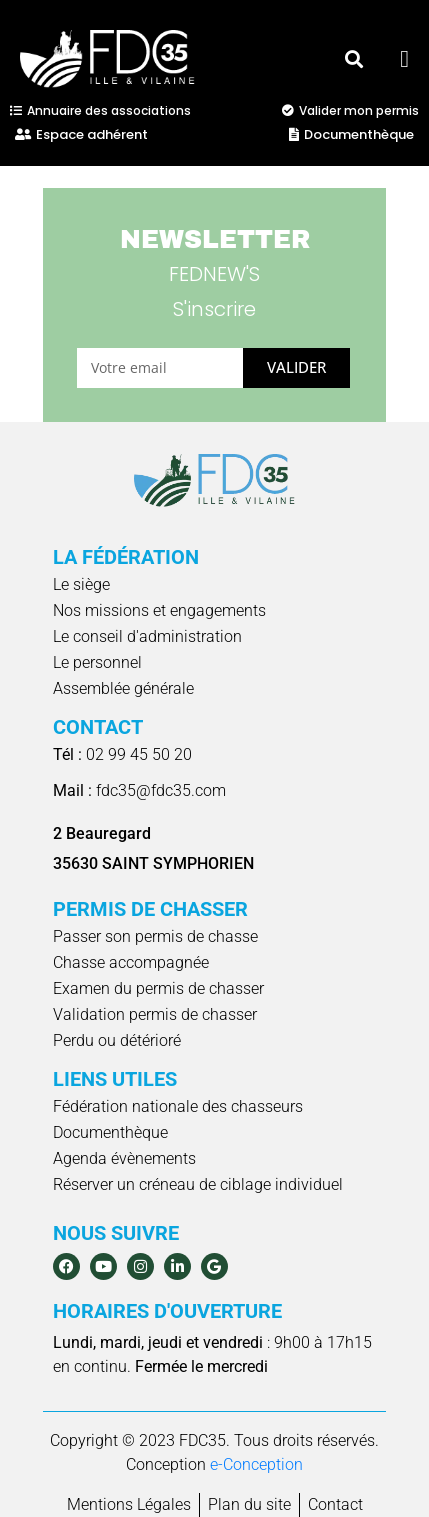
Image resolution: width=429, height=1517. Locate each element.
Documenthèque (110, 1132)
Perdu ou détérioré (117, 1040)
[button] (353, 59)
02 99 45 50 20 (122, 754)
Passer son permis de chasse (155, 936)
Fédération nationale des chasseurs (178, 1106)
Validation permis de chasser (155, 1014)
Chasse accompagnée (131, 962)
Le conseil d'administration (147, 636)
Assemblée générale (123, 688)
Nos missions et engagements (159, 610)
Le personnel (97, 662)
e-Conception (256, 1464)
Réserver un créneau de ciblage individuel (198, 1184)
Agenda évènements (124, 1158)
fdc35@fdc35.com (139, 790)
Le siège (81, 584)
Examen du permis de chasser (158, 988)
